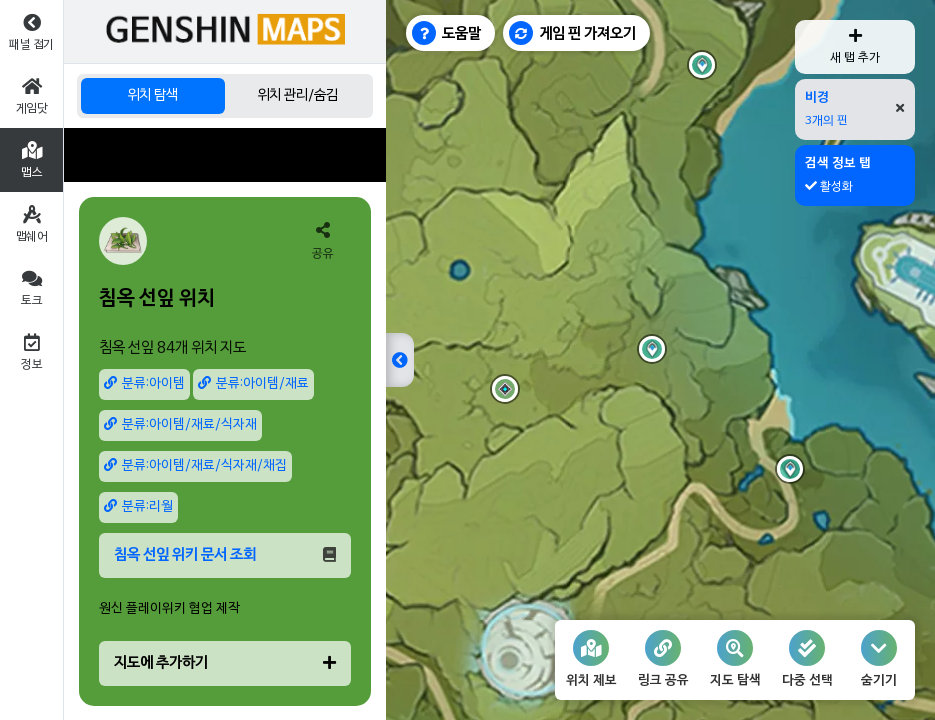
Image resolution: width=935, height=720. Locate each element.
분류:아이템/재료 (253, 383)
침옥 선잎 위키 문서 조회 (225, 555)
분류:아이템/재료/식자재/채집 (195, 465)
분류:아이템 (144, 383)
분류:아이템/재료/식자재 (180, 424)
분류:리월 (138, 506)
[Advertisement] (225, 155)
